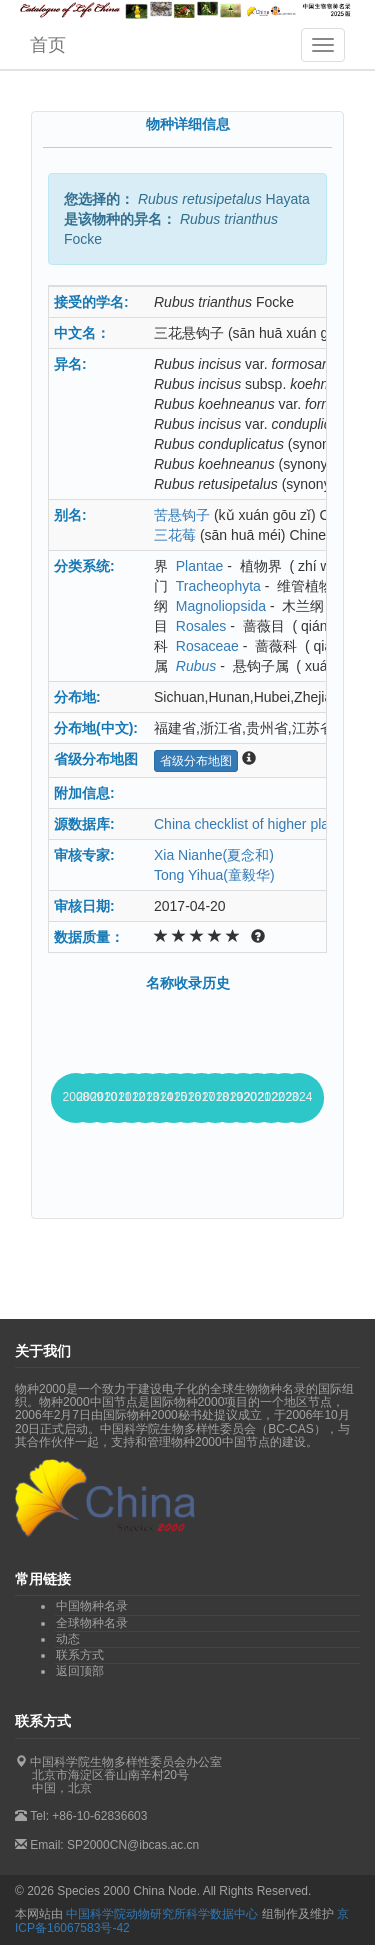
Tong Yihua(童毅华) (214, 875)
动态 (68, 1639)
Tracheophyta (218, 586)
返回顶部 (80, 1671)
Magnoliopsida (221, 606)
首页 (48, 45)
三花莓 (175, 535)
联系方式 (80, 1655)
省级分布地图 (196, 761)
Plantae (199, 566)
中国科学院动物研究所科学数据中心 (162, 1914)
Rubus (196, 666)
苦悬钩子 (182, 515)
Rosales (201, 626)
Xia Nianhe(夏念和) (214, 855)
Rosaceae (207, 646)
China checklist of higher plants (251, 824)
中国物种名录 (92, 1606)
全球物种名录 (92, 1623)
